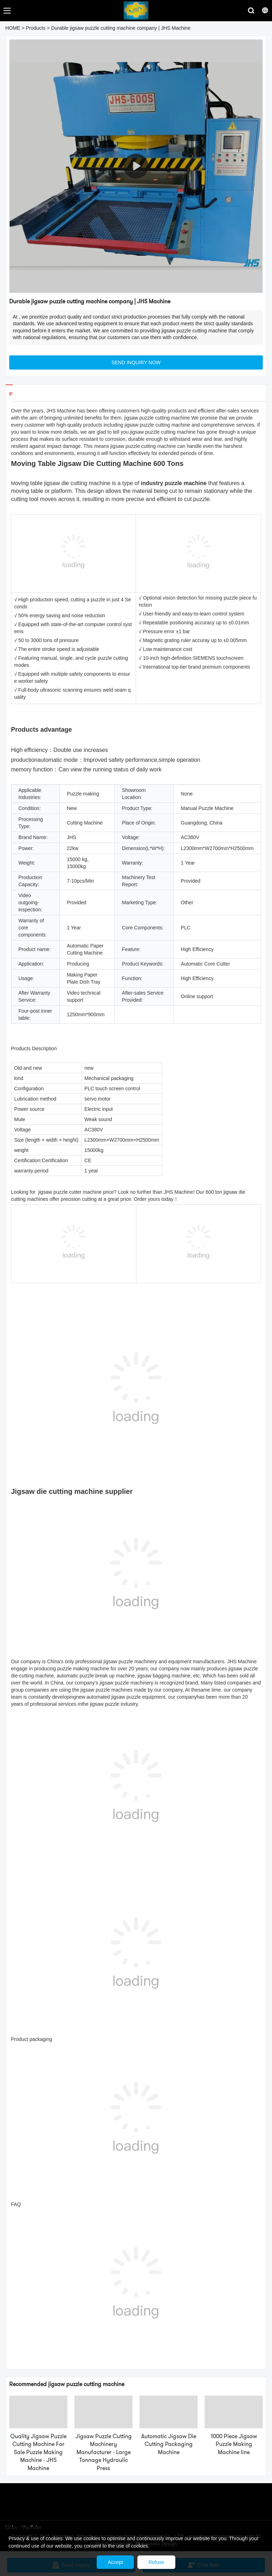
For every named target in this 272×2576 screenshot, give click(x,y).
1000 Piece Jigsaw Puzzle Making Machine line (234, 2444)
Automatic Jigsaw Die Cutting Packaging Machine (168, 2444)
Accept (115, 2562)
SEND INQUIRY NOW (136, 362)
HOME (12, 28)
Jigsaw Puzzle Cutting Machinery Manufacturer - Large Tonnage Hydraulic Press (103, 2452)
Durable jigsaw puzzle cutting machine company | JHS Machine (121, 28)
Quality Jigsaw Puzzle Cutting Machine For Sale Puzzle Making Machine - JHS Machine (38, 2452)
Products (35, 28)
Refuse (156, 2562)
